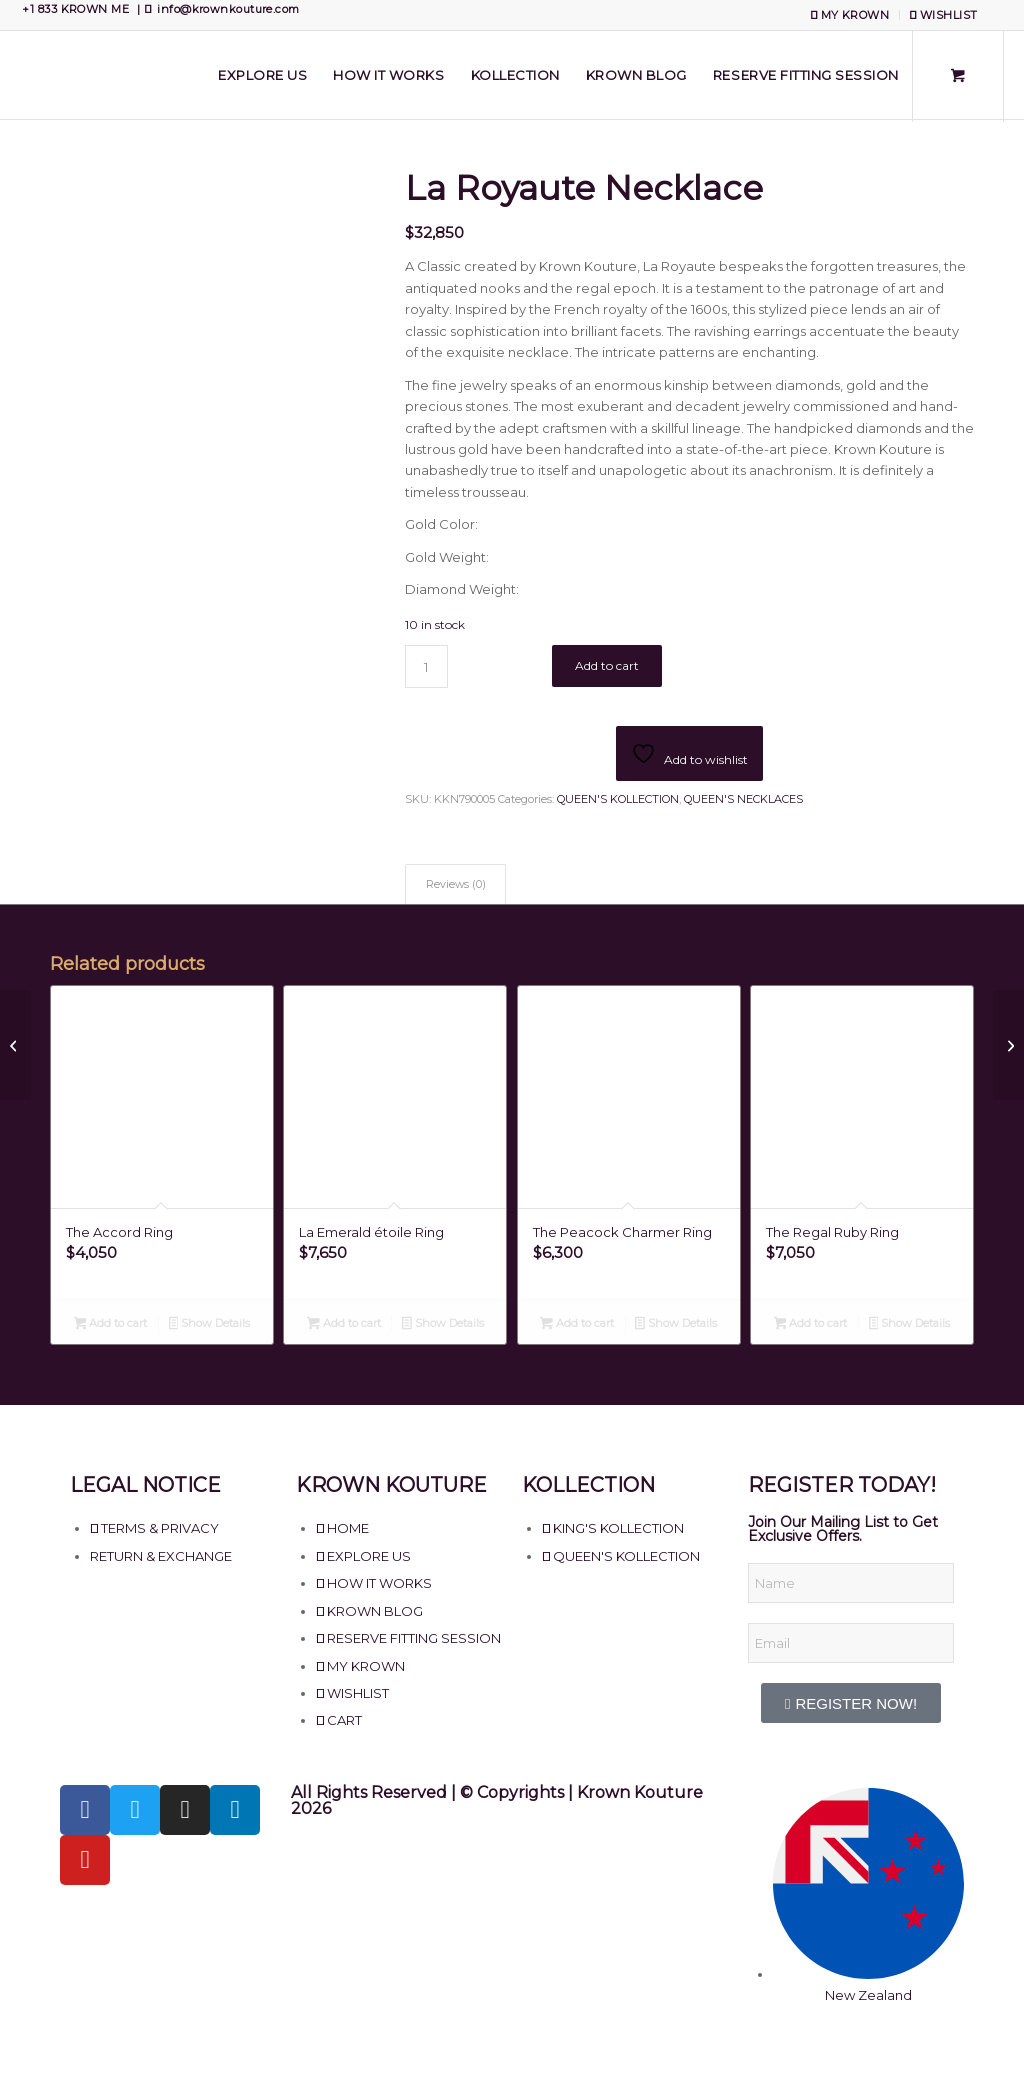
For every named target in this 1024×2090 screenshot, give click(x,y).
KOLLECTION (588, 1485)
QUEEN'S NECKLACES (743, 799)
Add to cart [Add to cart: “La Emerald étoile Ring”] (344, 1325)
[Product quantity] (426, 666)
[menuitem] (850, 15)
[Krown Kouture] (20, 75)
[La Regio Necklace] (15, 1045)
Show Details (210, 1325)
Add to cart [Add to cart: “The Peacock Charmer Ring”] (577, 1325)
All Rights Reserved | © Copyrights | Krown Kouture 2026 (497, 1800)
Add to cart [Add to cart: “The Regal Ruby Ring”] (811, 1325)
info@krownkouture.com (228, 9)
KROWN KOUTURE (391, 1485)
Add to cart (607, 665)
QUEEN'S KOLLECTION (618, 799)
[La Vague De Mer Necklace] (1008, 1045)
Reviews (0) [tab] (456, 884)
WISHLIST (943, 15)
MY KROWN (850, 15)
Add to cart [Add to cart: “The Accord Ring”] (111, 1325)
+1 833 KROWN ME (75, 9)
